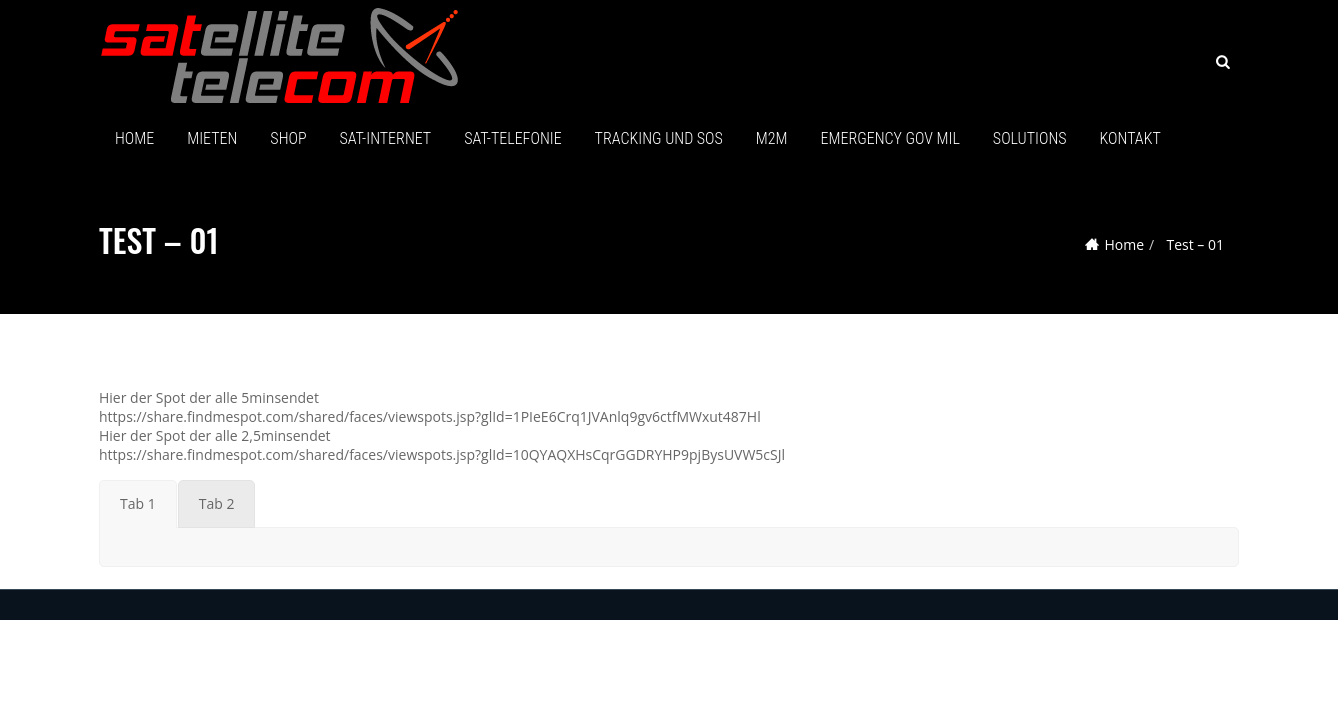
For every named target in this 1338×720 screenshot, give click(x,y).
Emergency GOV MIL (890, 138)
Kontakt (1130, 138)
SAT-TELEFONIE (512, 138)
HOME (134, 138)
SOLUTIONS (1030, 138)
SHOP (288, 138)
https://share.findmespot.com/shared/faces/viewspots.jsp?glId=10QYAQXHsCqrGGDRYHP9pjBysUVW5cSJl (442, 454)
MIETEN (212, 138)
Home (1124, 244)
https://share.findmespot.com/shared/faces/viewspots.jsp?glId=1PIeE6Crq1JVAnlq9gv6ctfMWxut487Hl (430, 416)
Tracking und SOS (659, 138)
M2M (772, 138)
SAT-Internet (386, 138)
